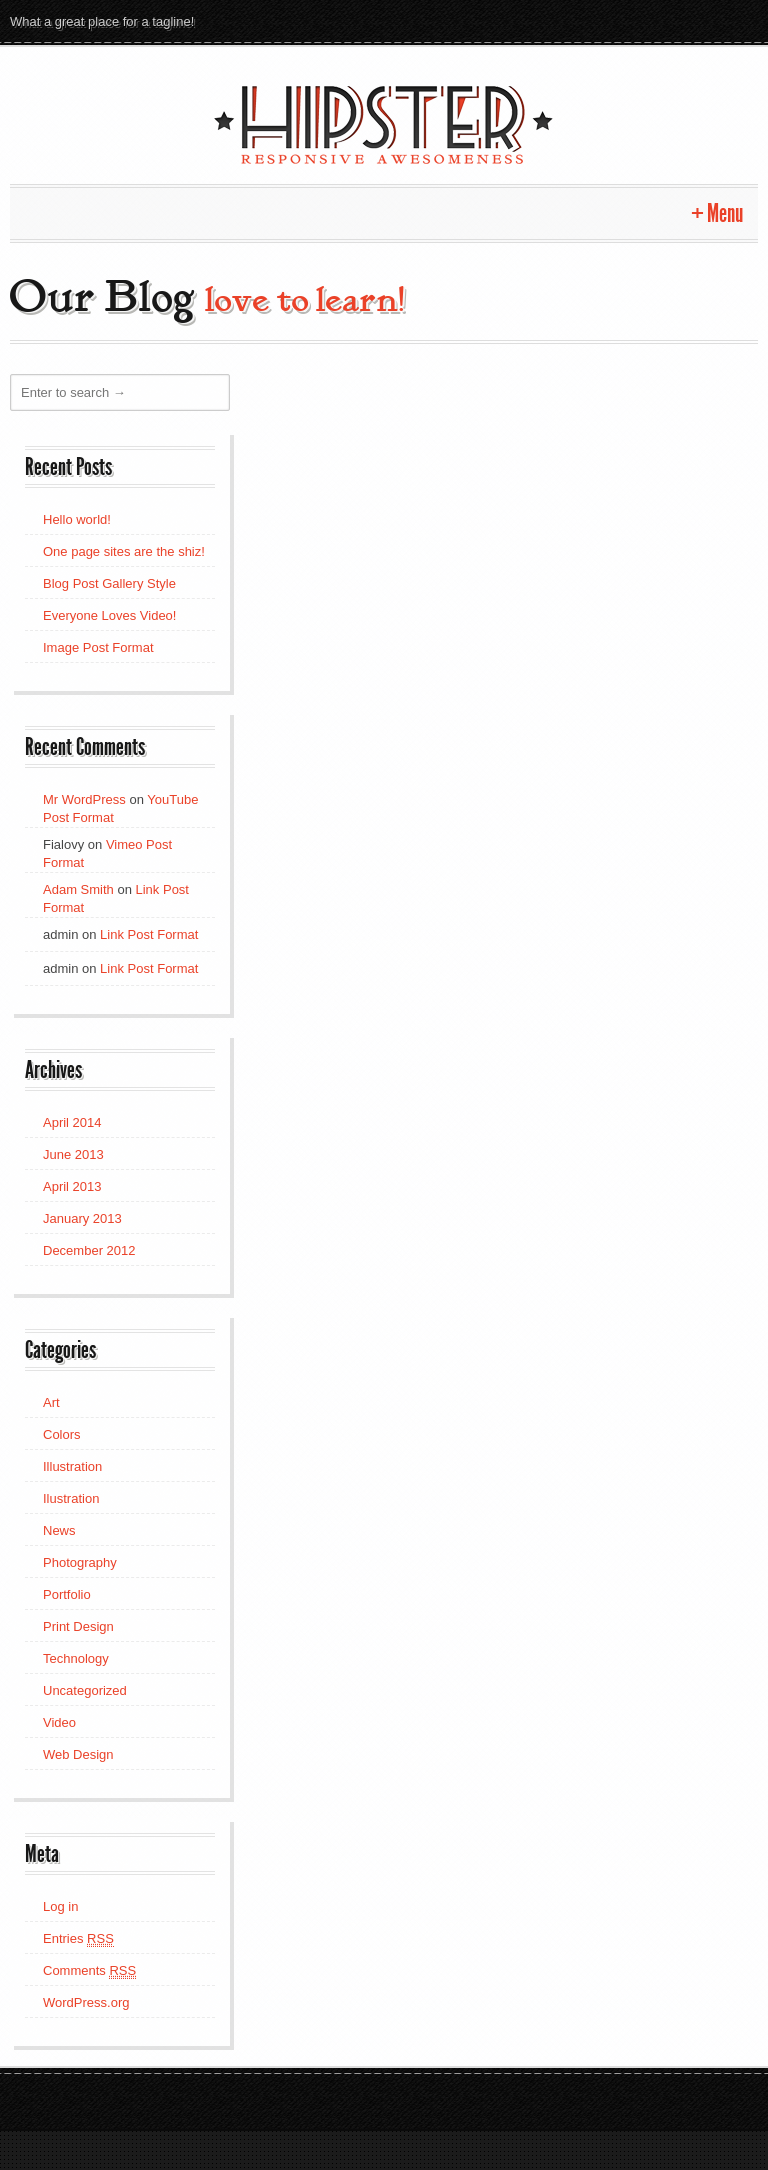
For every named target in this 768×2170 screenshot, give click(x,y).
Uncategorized (85, 1689)
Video (59, 1721)
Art (51, 1401)
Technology (76, 1657)
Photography (80, 1561)
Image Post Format (98, 646)
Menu (725, 212)
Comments (89, 1970)
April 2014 (72, 1121)
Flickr (596, 21)
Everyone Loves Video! (109, 614)
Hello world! (77, 518)
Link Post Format (149, 933)
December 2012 (89, 1249)
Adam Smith (78, 888)
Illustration (72, 1465)
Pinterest (560, 21)
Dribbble (740, 21)
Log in (60, 1905)
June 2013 (73, 1153)
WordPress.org (86, 2001)
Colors (62, 1433)
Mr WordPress (84, 798)
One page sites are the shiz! (124, 550)
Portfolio (67, 1593)
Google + (524, 21)
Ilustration (71, 1497)
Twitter (488, 21)
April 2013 (72, 1185)
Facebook (668, 21)
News (59, 1529)
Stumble (704, 21)
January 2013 (82, 1217)
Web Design (78, 1753)
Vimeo (632, 21)
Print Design (78, 1625)
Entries (78, 1938)
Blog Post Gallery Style (109, 582)
